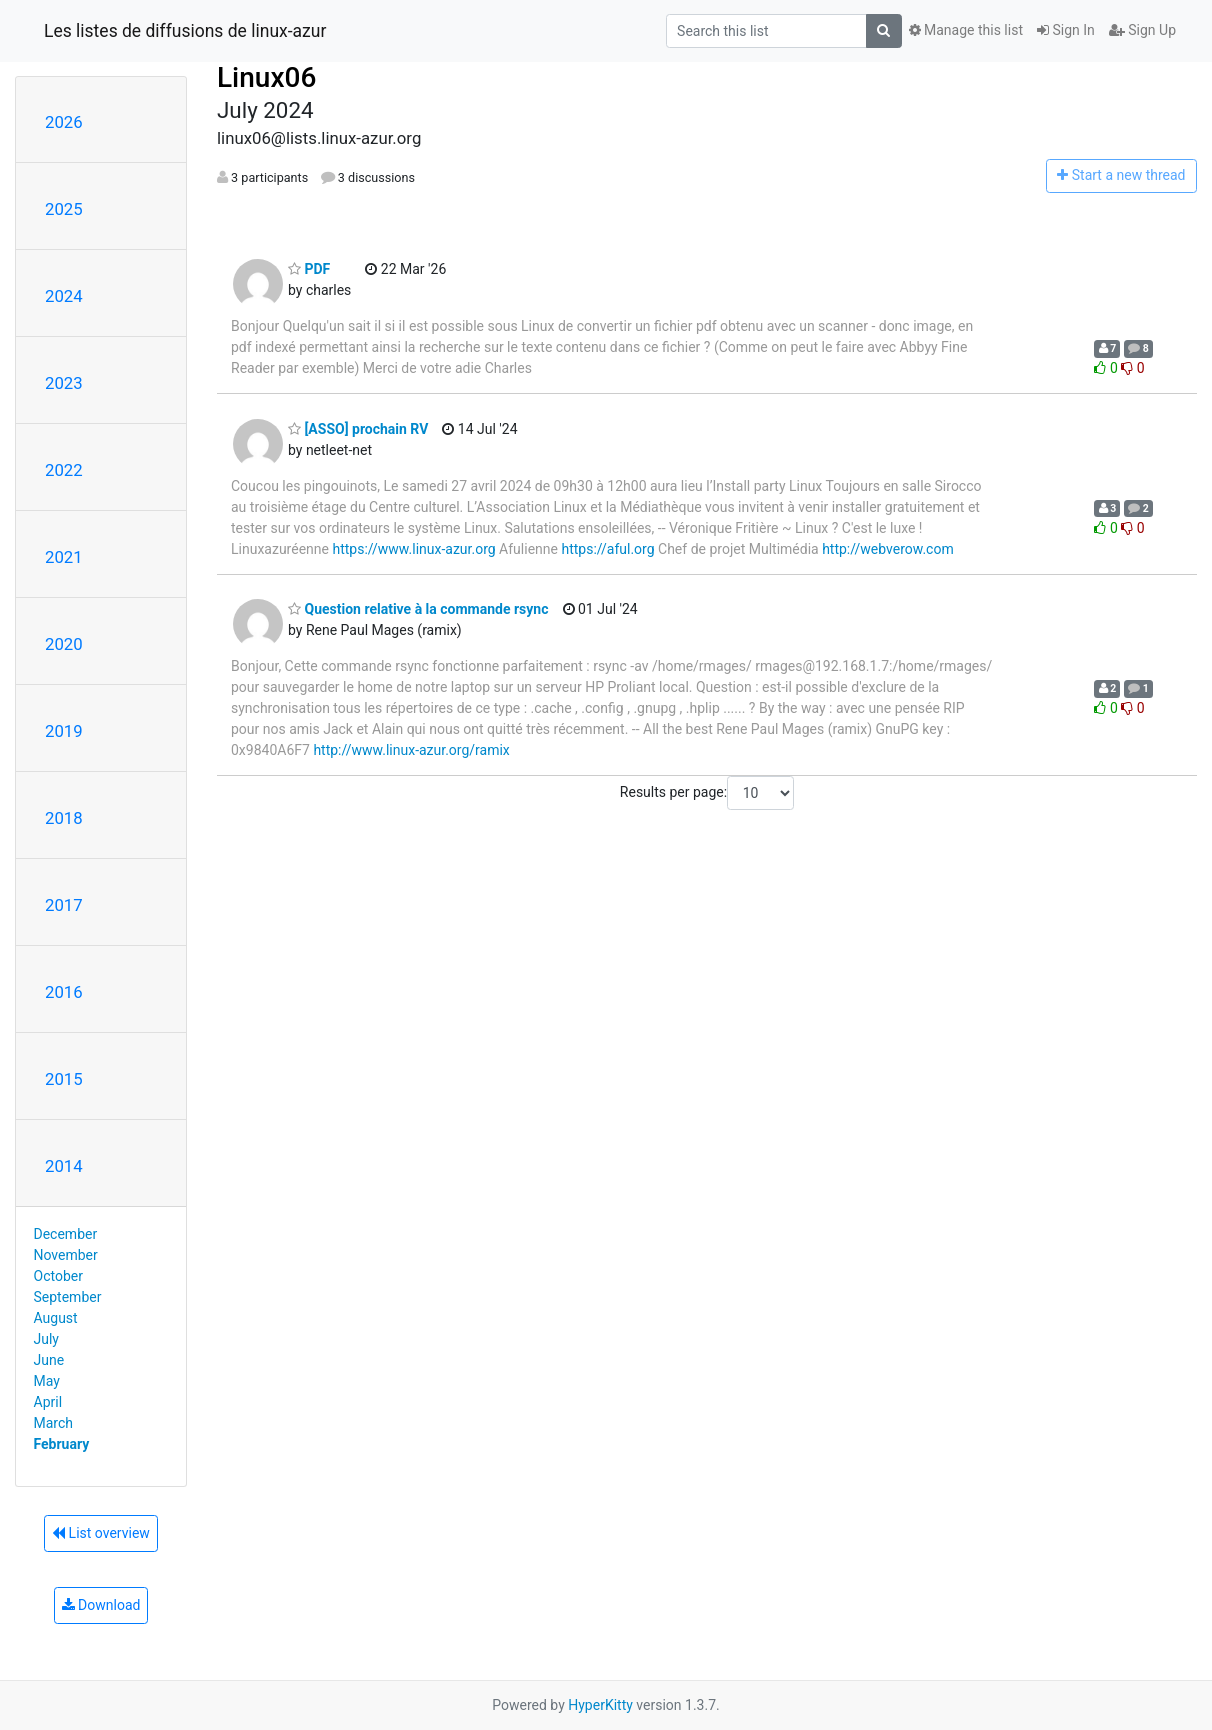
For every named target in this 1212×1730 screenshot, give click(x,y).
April (48, 1402)
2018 (64, 818)
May (47, 1381)
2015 (64, 1079)
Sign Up (1142, 30)
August (56, 1318)
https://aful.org (607, 549)
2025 (64, 209)
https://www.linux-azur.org (413, 549)
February (62, 1444)
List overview (101, 1533)
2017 (64, 905)
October (58, 1276)
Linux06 (266, 77)
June (49, 1360)
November (66, 1255)
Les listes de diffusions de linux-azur (185, 31)
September (68, 1297)
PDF (309, 269)
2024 (64, 296)
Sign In (1066, 30)
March (54, 1423)
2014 (64, 1166)
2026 (64, 122)
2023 (64, 383)
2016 (64, 992)
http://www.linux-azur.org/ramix (411, 750)
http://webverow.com (888, 549)
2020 (64, 644)
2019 (64, 731)
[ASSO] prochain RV (358, 429)
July (46, 1339)
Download (101, 1605)
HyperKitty (600, 1705)
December (66, 1234)
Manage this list (966, 30)
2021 (64, 557)
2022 (64, 470)
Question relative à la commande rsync (418, 609)
